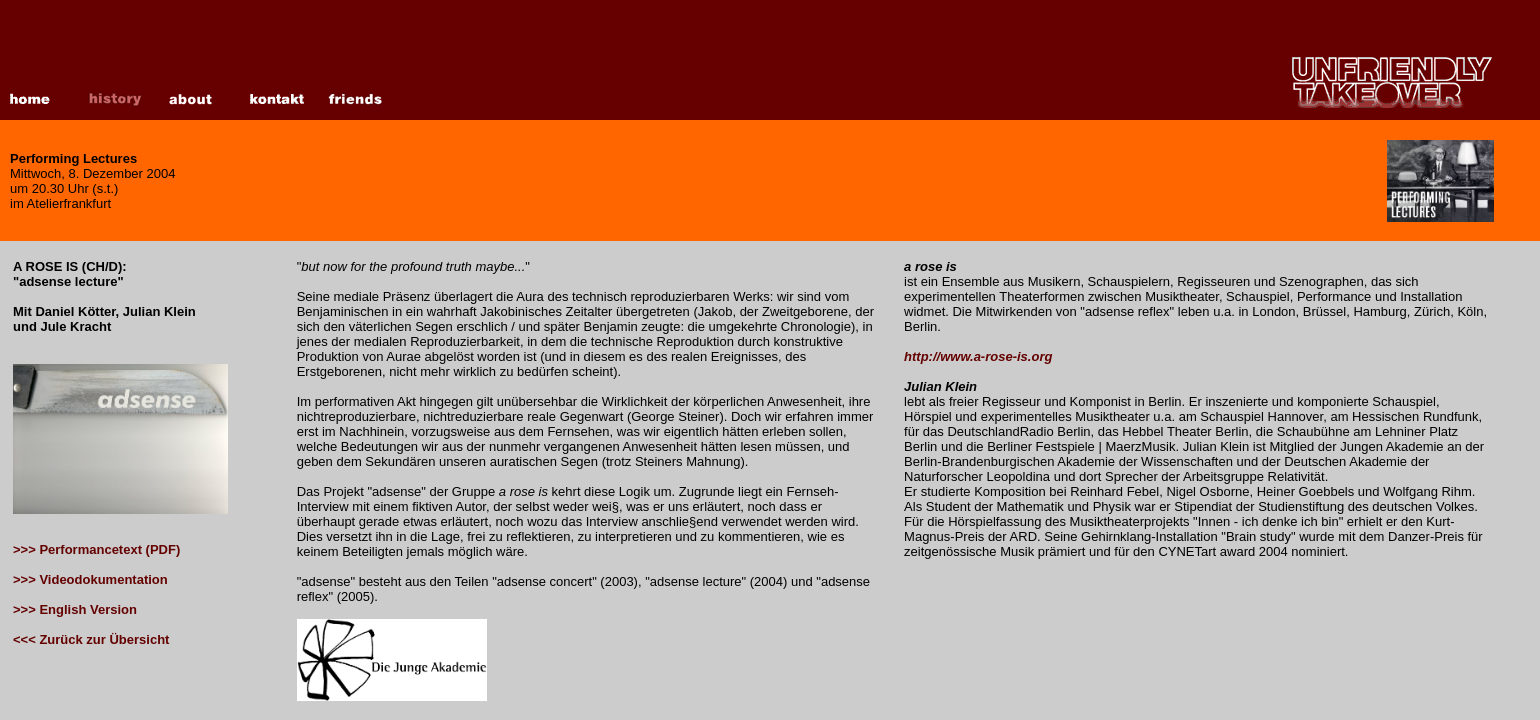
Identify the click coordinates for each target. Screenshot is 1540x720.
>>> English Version (75, 609)
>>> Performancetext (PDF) (96, 549)
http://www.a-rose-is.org (978, 356)
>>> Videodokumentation (90, 579)
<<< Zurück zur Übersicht (91, 639)
